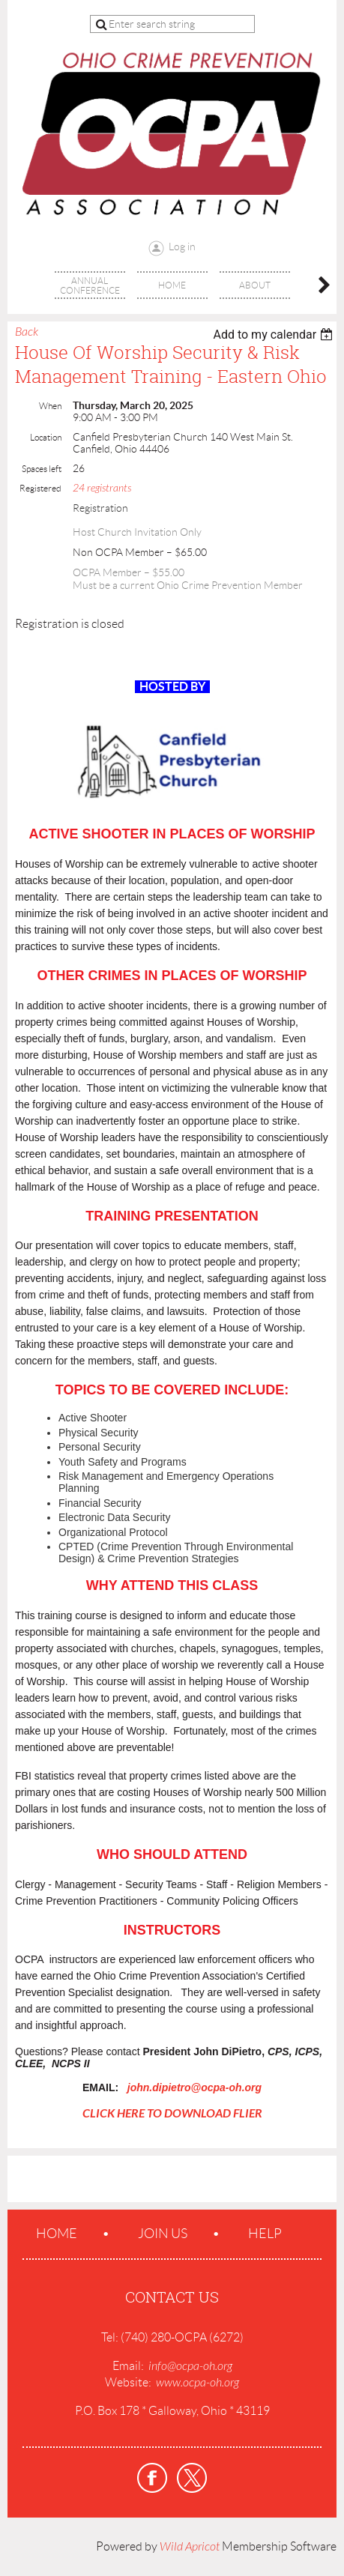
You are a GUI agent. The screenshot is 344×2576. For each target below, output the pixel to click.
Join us (162, 2233)
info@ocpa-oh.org (190, 2366)
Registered (40, 488)
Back (26, 332)
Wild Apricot (190, 2547)
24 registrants (102, 488)
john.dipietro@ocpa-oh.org (194, 2087)
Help (265, 2233)
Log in (182, 247)
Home (56, 2233)
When (50, 406)
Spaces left (41, 469)
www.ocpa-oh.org (197, 2382)
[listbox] (275, 334)
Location (45, 437)
